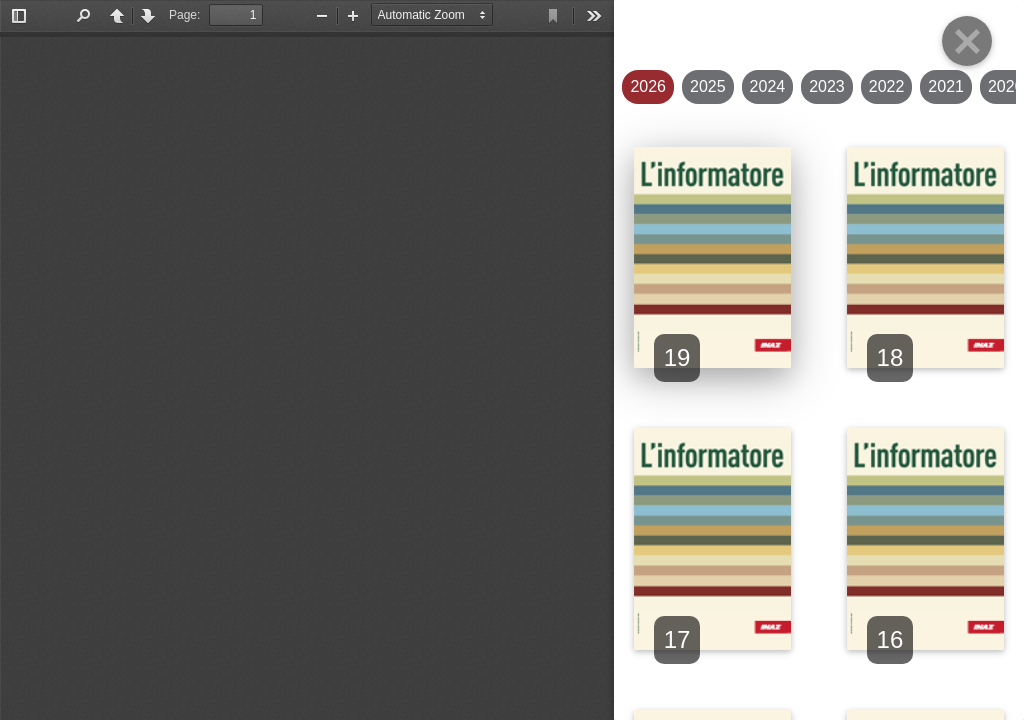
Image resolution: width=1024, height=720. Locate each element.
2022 (887, 86)
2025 (708, 86)
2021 (946, 86)
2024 (768, 86)
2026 (648, 86)
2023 (827, 86)
